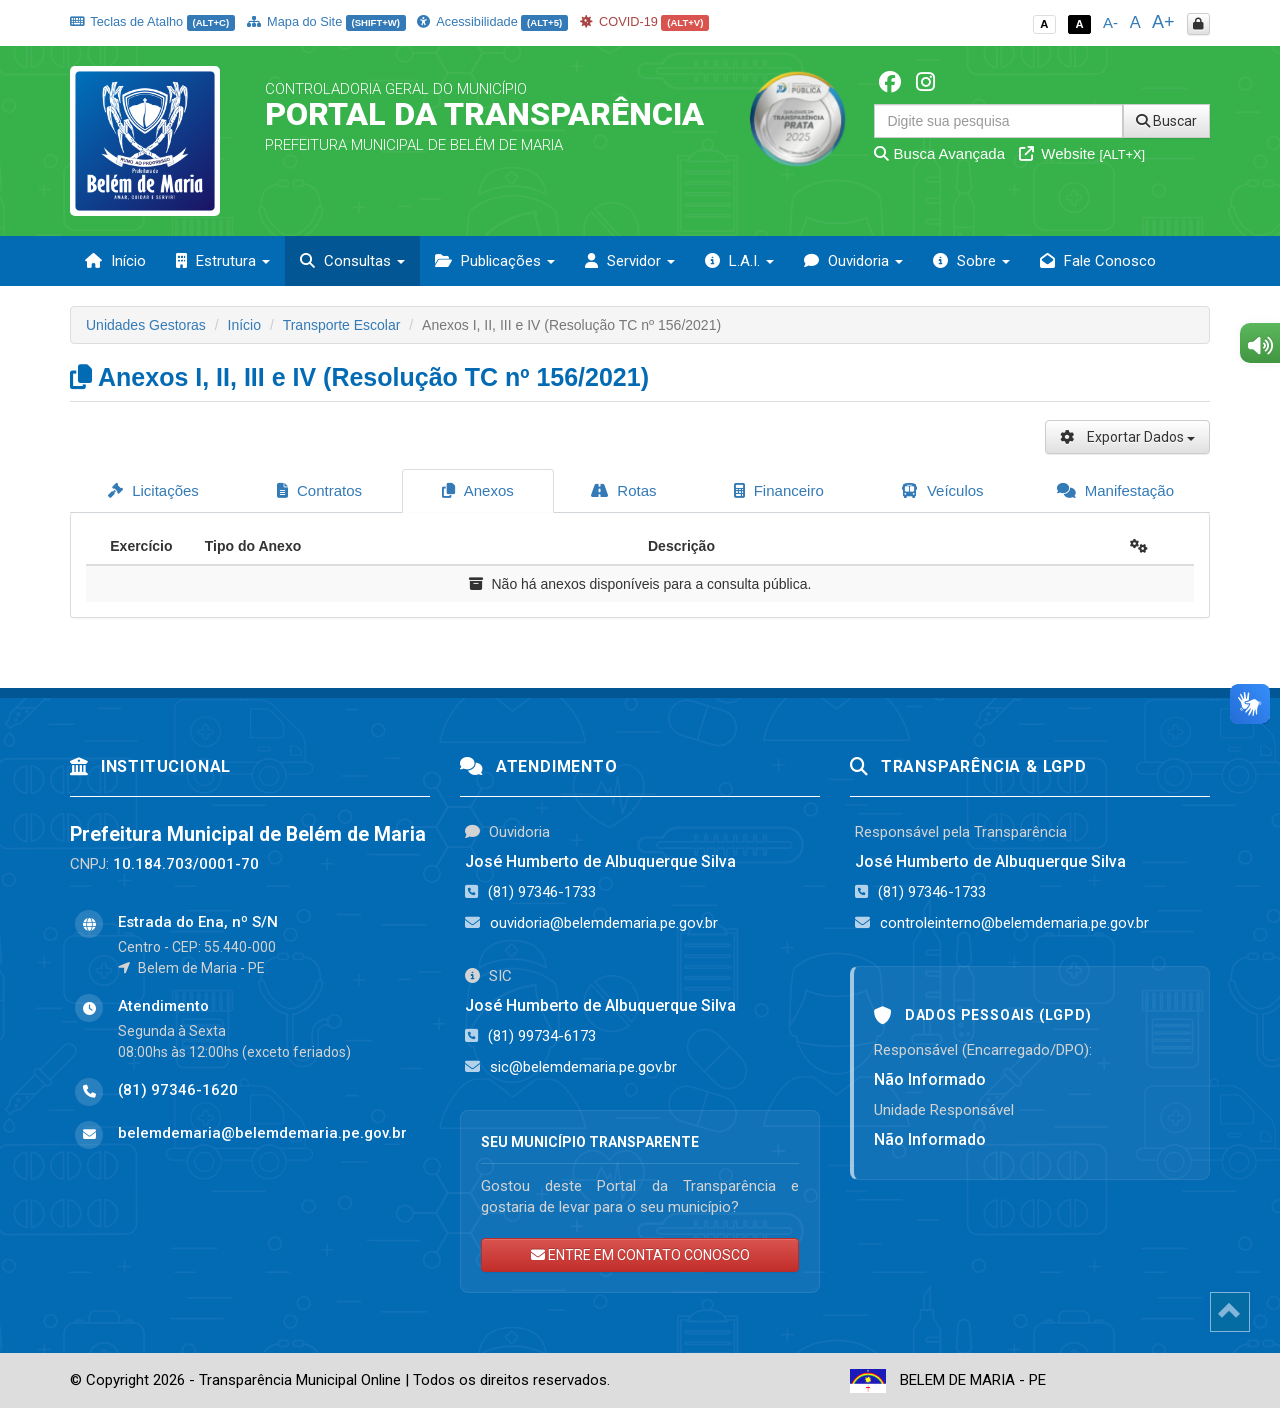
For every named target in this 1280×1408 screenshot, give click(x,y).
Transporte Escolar (342, 325)
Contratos (319, 490)
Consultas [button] (352, 261)
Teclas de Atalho (152, 21)
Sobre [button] (971, 261)
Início (115, 261)
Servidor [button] (630, 261)
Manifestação (1115, 490)
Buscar (1166, 121)
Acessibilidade (492, 21)
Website (1082, 153)
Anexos (477, 490)
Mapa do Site (326, 21)
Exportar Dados (1127, 437)
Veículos (942, 490)
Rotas (623, 490)
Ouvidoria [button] (853, 261)
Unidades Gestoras (146, 325)
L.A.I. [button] (739, 261)
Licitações (153, 490)
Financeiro (779, 490)
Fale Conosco (1098, 261)
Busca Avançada (939, 153)
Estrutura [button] (223, 261)
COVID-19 (645, 21)
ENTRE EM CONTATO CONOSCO (640, 1255)
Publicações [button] (495, 261)
